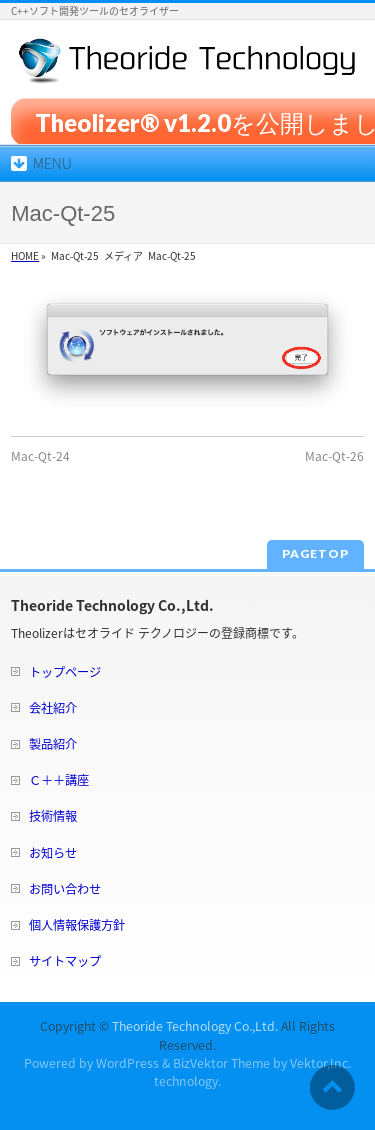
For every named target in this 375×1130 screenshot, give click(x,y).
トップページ (65, 672)
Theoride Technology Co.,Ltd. (195, 1026)
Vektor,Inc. (320, 1063)
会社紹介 (53, 708)
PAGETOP (315, 553)
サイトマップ (65, 961)
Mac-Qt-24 (40, 456)
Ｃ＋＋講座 (59, 780)
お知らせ (53, 853)
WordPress (127, 1063)
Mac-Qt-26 (334, 456)
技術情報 (53, 816)
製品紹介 (53, 744)
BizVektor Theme (221, 1063)
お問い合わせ (65, 889)
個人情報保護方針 (77, 925)
